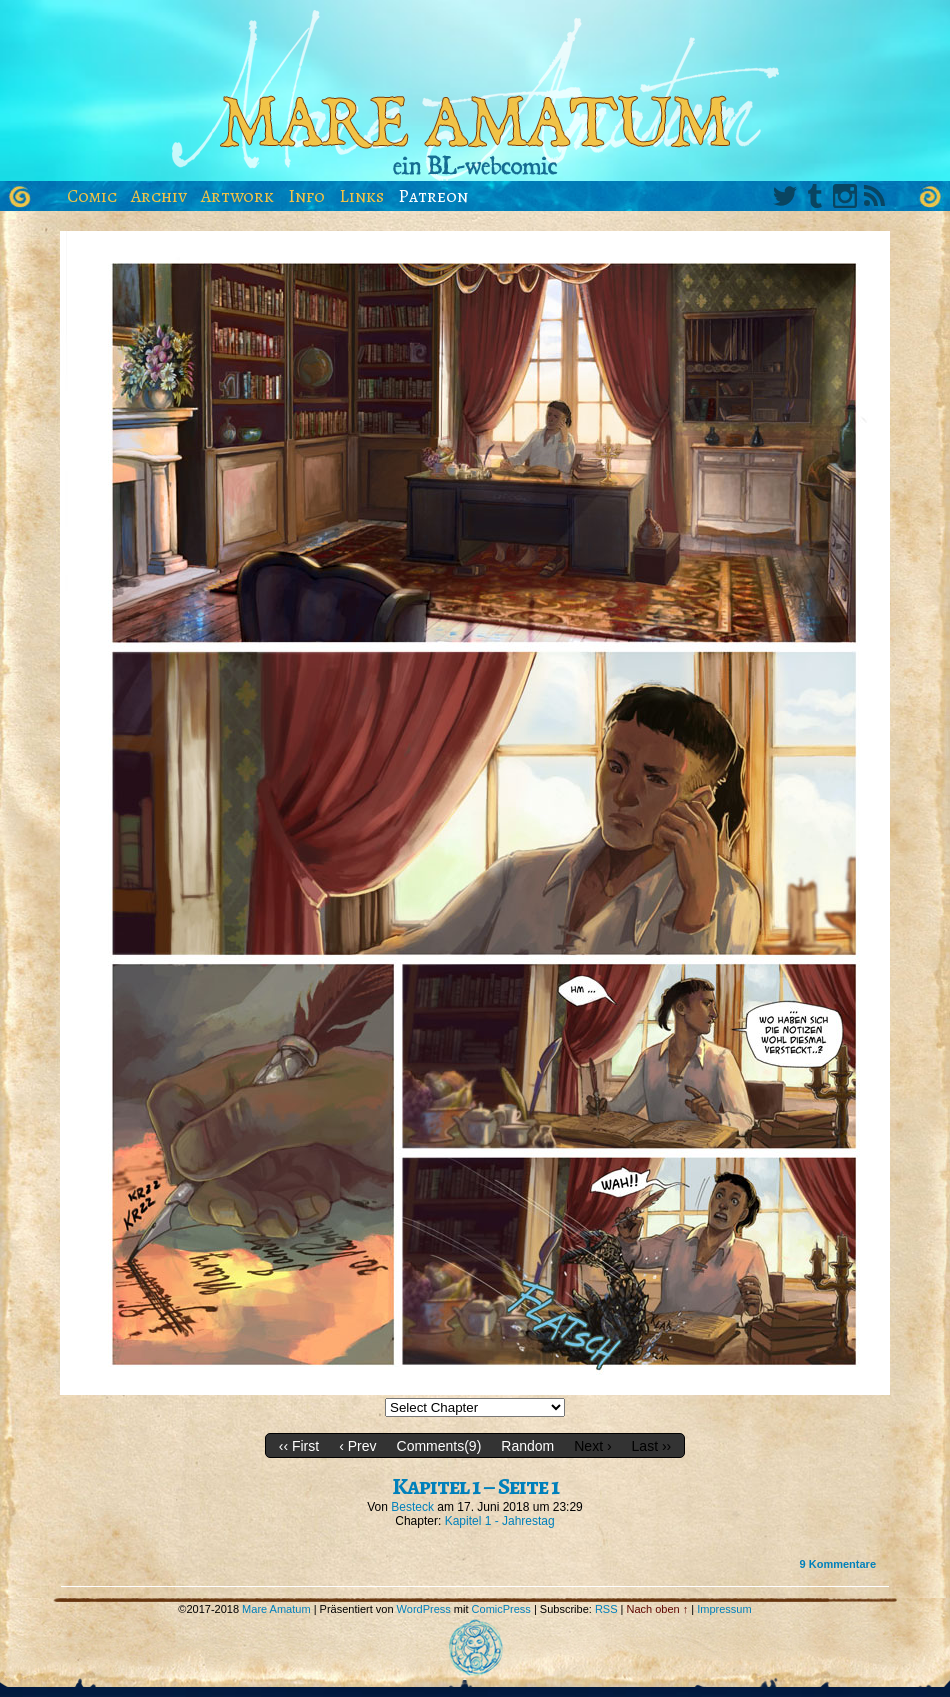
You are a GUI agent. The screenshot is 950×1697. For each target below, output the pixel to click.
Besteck (412, 1507)
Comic (92, 196)
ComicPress (501, 1609)
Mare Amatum (475, 95)
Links (361, 196)
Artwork (237, 196)
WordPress (424, 1609)
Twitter (785, 196)
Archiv (159, 196)
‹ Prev (357, 1446)
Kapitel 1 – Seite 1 (475, 1486)
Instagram (845, 196)
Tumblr (815, 196)
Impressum (724, 1609)
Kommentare (838, 1564)
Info (306, 196)
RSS (875, 196)
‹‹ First (299, 1446)
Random (527, 1446)
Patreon (433, 196)
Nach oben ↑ (658, 1609)
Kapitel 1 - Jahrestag (500, 1521)
